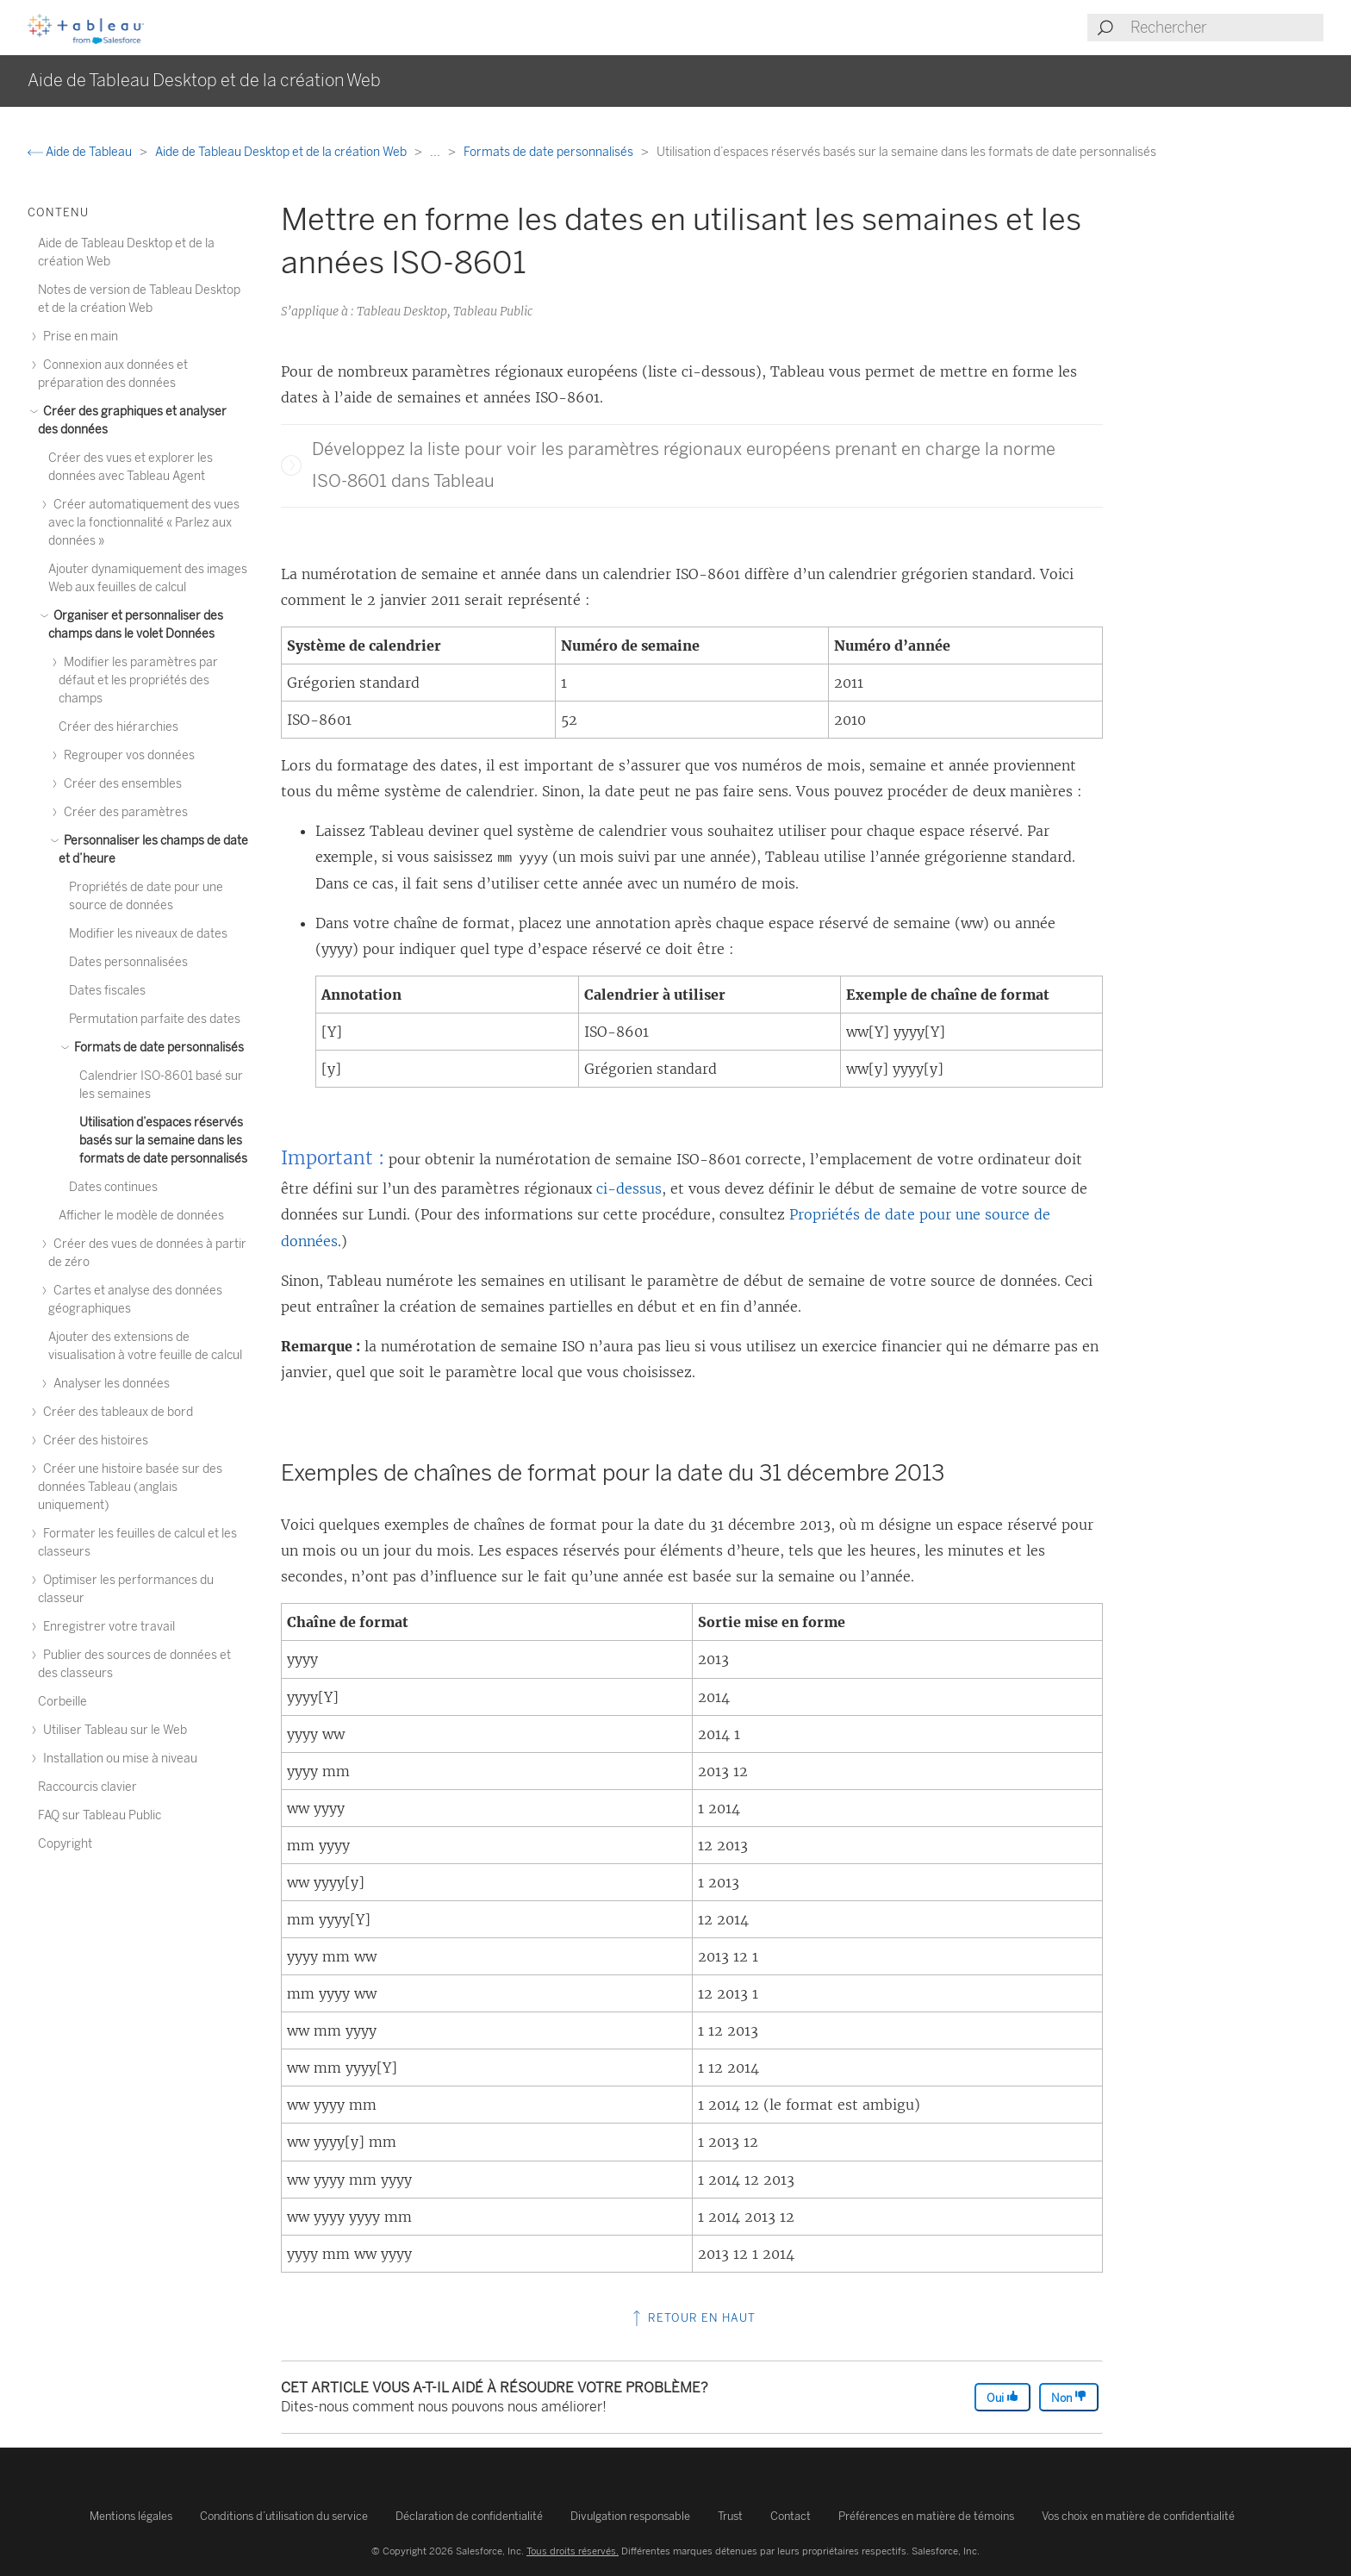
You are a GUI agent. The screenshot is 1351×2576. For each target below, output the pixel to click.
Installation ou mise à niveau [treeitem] (117, 1758)
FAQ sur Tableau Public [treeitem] (99, 1815)
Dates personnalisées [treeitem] (128, 962)
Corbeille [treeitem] (62, 1701)
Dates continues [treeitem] (113, 1187)
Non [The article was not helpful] (1068, 2397)
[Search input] (1226, 28)
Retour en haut (692, 2317)
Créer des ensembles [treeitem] (120, 784)
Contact (790, 2516)
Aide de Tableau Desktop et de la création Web (282, 152)
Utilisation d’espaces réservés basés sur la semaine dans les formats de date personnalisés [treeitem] (163, 1140)
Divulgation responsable (630, 2516)
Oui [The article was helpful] (1002, 2397)
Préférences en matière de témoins (926, 2516)
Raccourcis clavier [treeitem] (87, 1787)
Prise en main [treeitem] (78, 336)
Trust (730, 2516)
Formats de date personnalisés (550, 152)
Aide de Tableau (81, 152)
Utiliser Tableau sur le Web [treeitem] (112, 1730)
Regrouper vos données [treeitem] (127, 755)
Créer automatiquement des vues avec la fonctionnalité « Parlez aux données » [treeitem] (144, 522)
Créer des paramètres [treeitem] (123, 812)
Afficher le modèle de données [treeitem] (141, 1215)
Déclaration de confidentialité (469, 2516)
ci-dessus (629, 1188)
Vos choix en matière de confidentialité (1138, 2516)
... (436, 152)
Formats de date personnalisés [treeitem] (156, 1047)
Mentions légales (131, 2516)
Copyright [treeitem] (65, 1844)
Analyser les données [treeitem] (109, 1383)
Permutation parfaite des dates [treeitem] (154, 1019)
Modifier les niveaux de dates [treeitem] (148, 933)
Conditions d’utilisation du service (284, 2516)
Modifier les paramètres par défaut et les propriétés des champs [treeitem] (138, 680)
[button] (291, 465)
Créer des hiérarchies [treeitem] (118, 727)
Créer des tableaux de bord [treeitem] (115, 1412)
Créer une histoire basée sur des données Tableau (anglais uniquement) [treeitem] (130, 1487)
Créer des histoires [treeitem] (93, 1440)
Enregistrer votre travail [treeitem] (106, 1626)
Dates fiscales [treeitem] (107, 990)
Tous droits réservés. (572, 2551)
